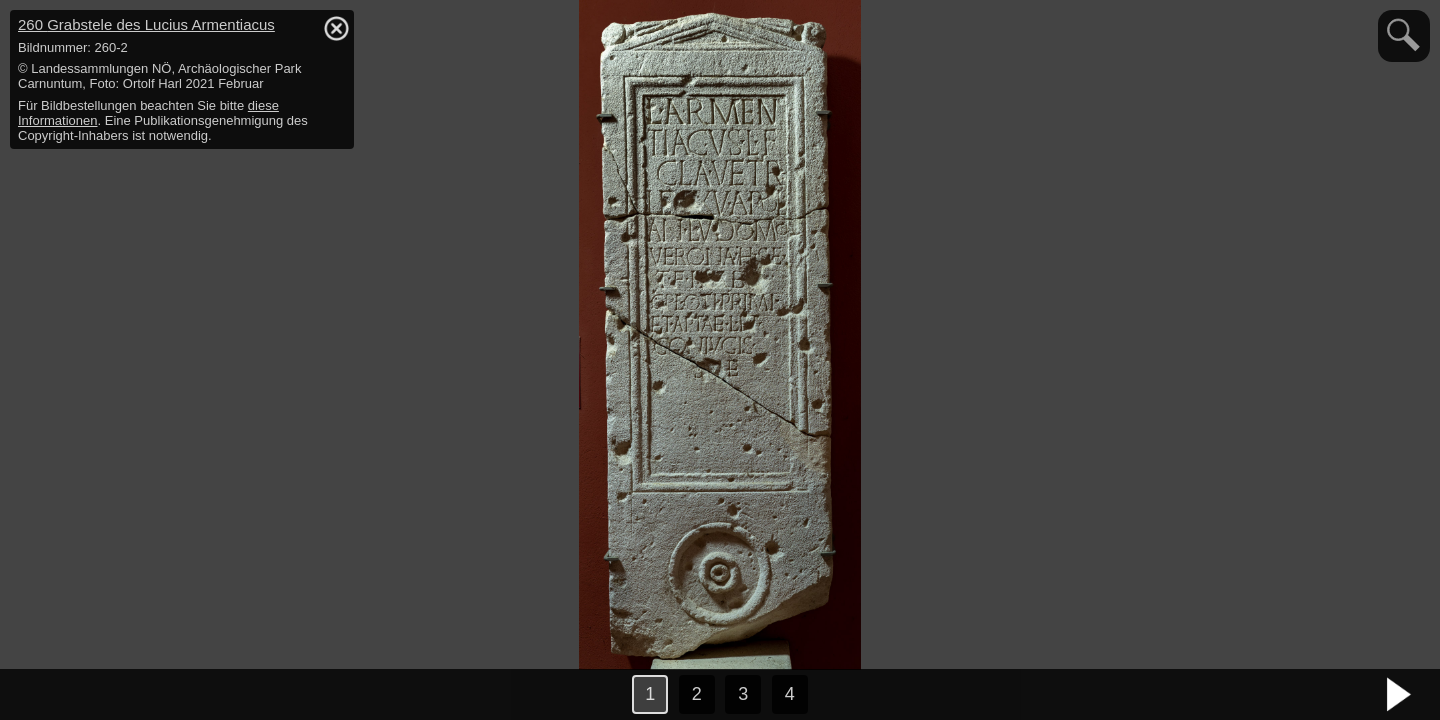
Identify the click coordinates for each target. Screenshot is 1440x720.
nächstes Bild (1400, 695)
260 (146, 24)
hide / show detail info (336, 28)
